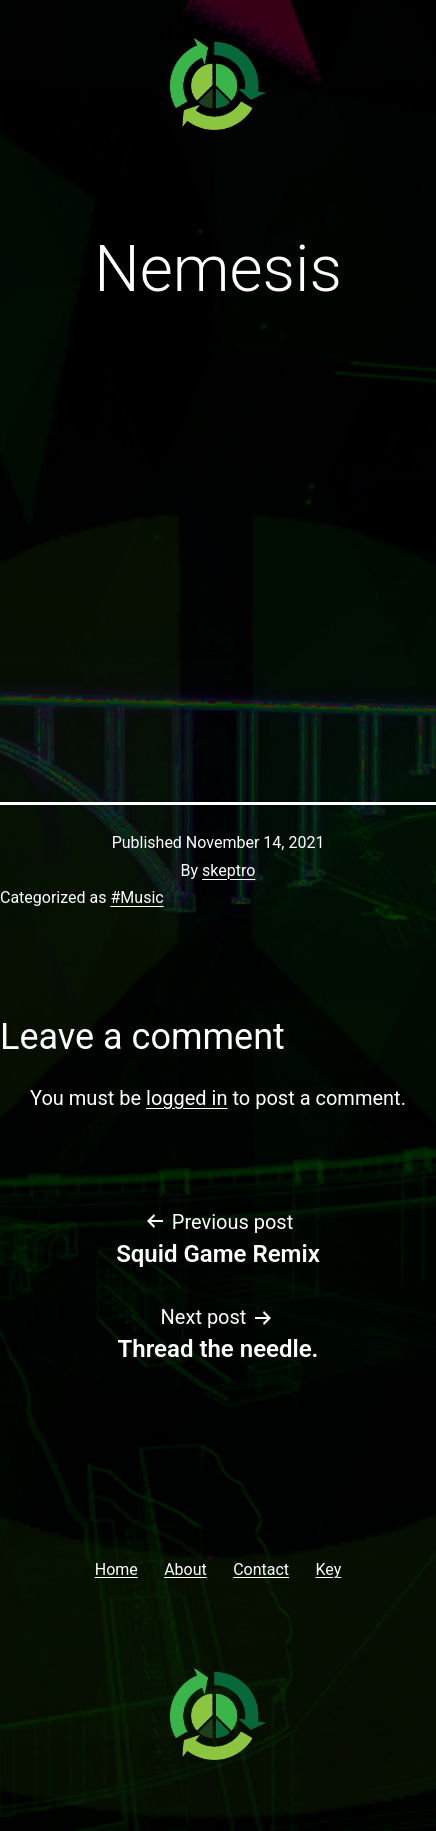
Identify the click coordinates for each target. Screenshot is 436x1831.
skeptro (228, 870)
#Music (136, 897)
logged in (186, 1098)
